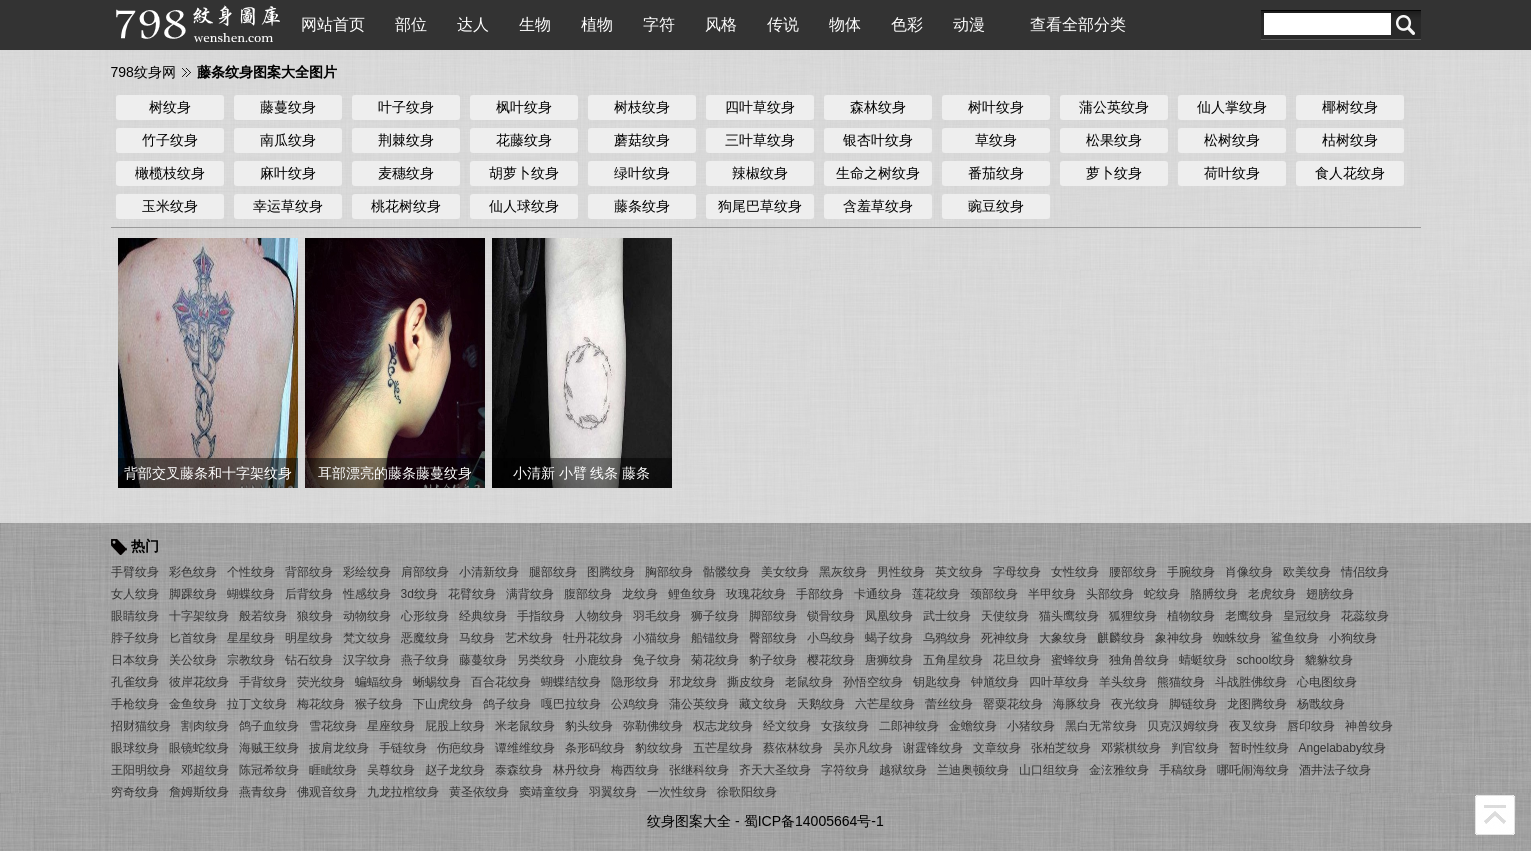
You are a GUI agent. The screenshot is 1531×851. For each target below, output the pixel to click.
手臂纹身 (135, 572)
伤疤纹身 (461, 748)
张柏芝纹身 (1061, 748)
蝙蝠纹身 (379, 682)
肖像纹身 (1249, 572)
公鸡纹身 (635, 704)
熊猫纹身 (1181, 682)
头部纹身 (1110, 594)
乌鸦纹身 (947, 638)
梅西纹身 (635, 770)
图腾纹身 (611, 572)
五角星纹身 (953, 660)
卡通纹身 (878, 594)
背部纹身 (309, 572)
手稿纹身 (1183, 770)
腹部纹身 (588, 594)
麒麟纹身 (1121, 638)
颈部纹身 (994, 594)
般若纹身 (263, 616)
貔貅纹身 (1329, 660)
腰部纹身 (1133, 572)
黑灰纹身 (843, 572)
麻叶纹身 (288, 173)
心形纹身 (425, 616)
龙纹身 (640, 594)
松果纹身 (1114, 140)
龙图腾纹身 (1257, 704)
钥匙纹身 (937, 682)
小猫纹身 (657, 638)
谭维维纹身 (525, 748)
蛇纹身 (1162, 594)
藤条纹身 (642, 206)
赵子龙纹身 (455, 770)
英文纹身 (959, 572)
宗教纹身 (251, 660)
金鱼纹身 (193, 704)
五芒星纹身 (723, 748)
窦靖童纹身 (549, 792)
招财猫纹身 (141, 726)
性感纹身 (367, 594)
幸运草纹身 (288, 206)
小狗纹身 (1353, 638)
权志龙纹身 (723, 726)
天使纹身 (1005, 616)
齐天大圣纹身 (775, 770)
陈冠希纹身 (269, 770)
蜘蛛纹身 (1237, 638)
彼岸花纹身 (199, 682)
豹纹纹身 (659, 748)
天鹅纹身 (821, 704)
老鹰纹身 (1249, 616)
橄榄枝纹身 (170, 173)
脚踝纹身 (193, 594)
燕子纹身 (425, 660)
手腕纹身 (1191, 572)
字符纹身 (845, 770)
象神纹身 (1179, 638)
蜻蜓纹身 (1203, 660)
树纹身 (170, 107)
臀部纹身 (773, 638)
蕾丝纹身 (949, 704)
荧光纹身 (321, 682)
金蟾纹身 (973, 726)
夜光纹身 (1135, 704)
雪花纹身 (333, 726)
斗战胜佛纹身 (1251, 682)
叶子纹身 (406, 107)
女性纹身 (1075, 572)
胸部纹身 (669, 572)
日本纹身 (135, 660)
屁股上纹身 (455, 726)
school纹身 (1266, 660)
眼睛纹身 (135, 616)
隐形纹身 (635, 682)
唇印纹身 (1311, 726)
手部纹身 (820, 594)
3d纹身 (419, 594)
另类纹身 (541, 660)
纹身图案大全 (689, 821)
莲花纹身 (936, 594)
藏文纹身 (763, 704)
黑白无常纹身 (1101, 726)
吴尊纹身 (391, 770)
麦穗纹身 (406, 173)
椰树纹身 (1350, 107)
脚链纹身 (1193, 704)
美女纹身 (785, 572)
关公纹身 (193, 660)
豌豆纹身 (996, 206)
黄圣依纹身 (479, 792)
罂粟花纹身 (1013, 704)
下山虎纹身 (443, 704)
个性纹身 (251, 572)
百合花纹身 (501, 682)
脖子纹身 (135, 638)
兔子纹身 (657, 660)
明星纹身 (309, 638)
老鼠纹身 (809, 682)
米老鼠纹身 (525, 726)
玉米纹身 (170, 206)
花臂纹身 (472, 594)
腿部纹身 (553, 572)
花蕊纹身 (1365, 616)
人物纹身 (599, 616)
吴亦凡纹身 (863, 748)
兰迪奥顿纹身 (973, 770)
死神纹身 (1005, 638)
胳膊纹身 (1214, 594)
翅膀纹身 (1330, 594)
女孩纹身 (845, 726)
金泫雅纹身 (1119, 770)
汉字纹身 (367, 660)
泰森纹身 (519, 770)
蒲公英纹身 (1114, 107)
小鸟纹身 (831, 638)
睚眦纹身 (333, 770)
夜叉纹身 (1253, 726)
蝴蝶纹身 (251, 594)
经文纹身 (787, 726)
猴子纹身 (379, 704)
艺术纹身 (529, 638)
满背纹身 (530, 594)
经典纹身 (483, 616)
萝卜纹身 (1114, 173)
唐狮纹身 (889, 660)
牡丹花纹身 (593, 638)
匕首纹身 (193, 638)
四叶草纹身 (760, 107)
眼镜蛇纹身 (199, 748)
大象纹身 (1063, 638)
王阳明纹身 (141, 770)
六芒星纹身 (885, 704)
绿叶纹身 (642, 173)
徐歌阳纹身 (747, 792)
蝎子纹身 (889, 638)
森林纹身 (878, 107)
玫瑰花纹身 (756, 594)
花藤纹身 (524, 140)
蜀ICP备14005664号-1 (814, 821)
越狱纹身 (903, 770)
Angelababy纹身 (1342, 748)
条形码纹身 (595, 748)
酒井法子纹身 (1335, 770)
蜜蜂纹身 (1075, 660)
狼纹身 (315, 616)
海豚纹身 (1077, 704)
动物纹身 (367, 616)
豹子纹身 (773, 660)
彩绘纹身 (367, 572)
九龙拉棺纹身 (403, 792)
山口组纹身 (1049, 770)
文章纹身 (997, 748)
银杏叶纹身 (878, 140)
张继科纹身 (699, 770)
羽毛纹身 (657, 616)
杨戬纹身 (1321, 704)
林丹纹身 (577, 770)
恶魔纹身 (425, 638)
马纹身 (477, 638)
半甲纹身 (1052, 594)
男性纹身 (901, 572)
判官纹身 (1195, 748)
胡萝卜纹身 (524, 173)
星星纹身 (251, 638)
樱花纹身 (831, 660)
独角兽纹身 (1139, 660)
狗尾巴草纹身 (760, 206)
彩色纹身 (193, 572)
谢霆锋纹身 (933, 748)
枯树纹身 (1350, 140)
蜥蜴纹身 (437, 682)
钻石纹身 (309, 660)
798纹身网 (143, 72)
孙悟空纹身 (873, 682)
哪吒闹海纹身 (1253, 770)
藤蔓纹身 (288, 107)
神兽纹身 (1369, 726)
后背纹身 (309, 594)
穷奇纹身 (135, 792)
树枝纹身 (642, 107)
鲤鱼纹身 (692, 594)
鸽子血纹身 (269, 726)
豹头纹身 (589, 726)
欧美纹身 (1307, 572)
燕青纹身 (263, 792)
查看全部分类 (1078, 24)
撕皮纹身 (751, 682)
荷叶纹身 (1232, 173)
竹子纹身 (170, 140)
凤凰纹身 (889, 616)
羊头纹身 (1123, 682)
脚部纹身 (773, 616)
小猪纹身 (1031, 726)
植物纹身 (1191, 616)
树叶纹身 (996, 107)
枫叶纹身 (524, 107)
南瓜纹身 (288, 140)
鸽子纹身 (507, 704)
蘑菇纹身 (642, 140)
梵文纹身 (367, 638)
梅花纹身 (321, 704)
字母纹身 (1017, 572)
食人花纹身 (1350, 173)
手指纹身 (541, 616)
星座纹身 (391, 726)
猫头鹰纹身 (1069, 616)
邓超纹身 (205, 770)
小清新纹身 (489, 572)
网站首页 (333, 24)
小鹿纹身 (599, 660)
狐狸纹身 (1133, 616)
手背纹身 (263, 682)
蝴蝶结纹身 (571, 682)
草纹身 (996, 140)
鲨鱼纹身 (1295, 638)
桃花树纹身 (406, 206)
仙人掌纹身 (1232, 107)
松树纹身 (1232, 140)
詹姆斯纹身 (199, 792)
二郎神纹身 (909, 726)
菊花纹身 (715, 660)
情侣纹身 (1365, 572)
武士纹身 (947, 616)
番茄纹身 (996, 173)
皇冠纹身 (1307, 616)
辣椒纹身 (760, 173)
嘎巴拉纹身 (571, 704)
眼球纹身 (135, 748)
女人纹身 (135, 594)
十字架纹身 (199, 616)
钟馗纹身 (995, 682)
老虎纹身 (1272, 594)
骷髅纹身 (727, 572)
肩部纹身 (425, 572)
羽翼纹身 (613, 792)
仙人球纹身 (524, 206)
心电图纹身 (1327, 682)
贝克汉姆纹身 (1183, 726)
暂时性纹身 (1259, 748)
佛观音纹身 (327, 792)
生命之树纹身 (878, 173)
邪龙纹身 (693, 682)
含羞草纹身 (878, 206)
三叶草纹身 (760, 140)
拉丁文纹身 (257, 704)
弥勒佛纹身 (653, 726)
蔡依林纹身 (793, 748)
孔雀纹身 (135, 682)
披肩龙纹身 (339, 748)
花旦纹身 (1017, 660)
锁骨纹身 (831, 616)
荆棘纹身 (406, 140)
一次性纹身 (677, 792)
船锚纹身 (715, 638)
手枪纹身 (135, 704)
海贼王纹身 (269, 748)
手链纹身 (403, 748)
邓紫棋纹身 (1131, 748)
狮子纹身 (715, 616)
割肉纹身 (205, 726)
